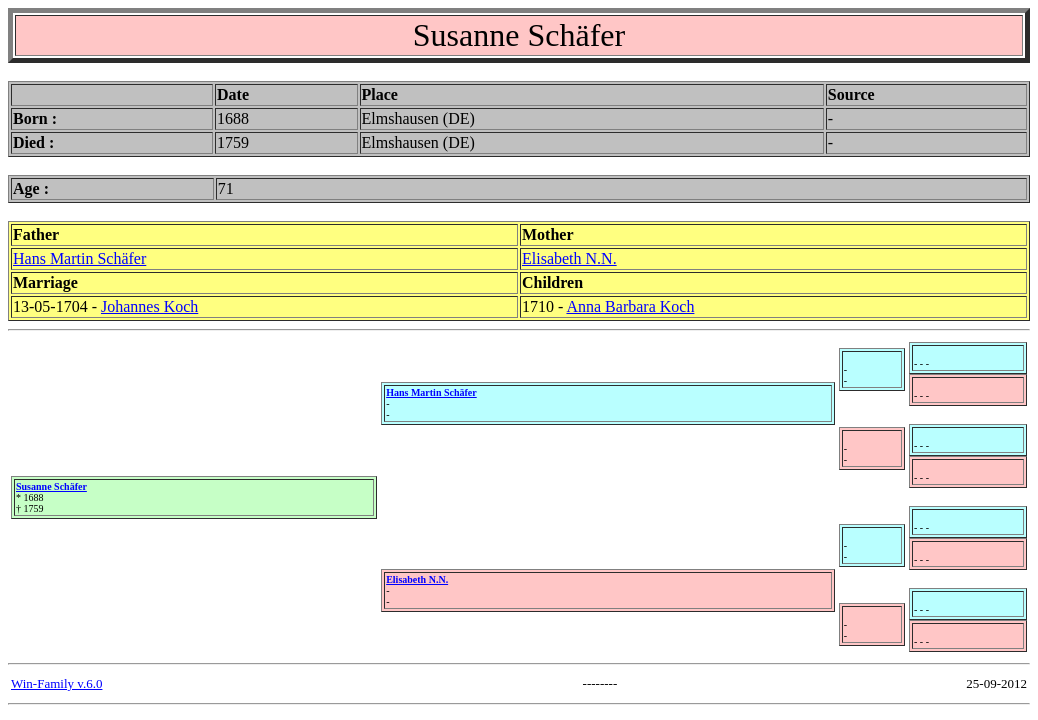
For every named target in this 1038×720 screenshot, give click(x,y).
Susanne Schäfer (51, 486)
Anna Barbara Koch (630, 306)
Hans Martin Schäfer (79, 258)
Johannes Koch (149, 306)
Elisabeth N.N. (569, 258)
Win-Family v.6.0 (56, 683)
